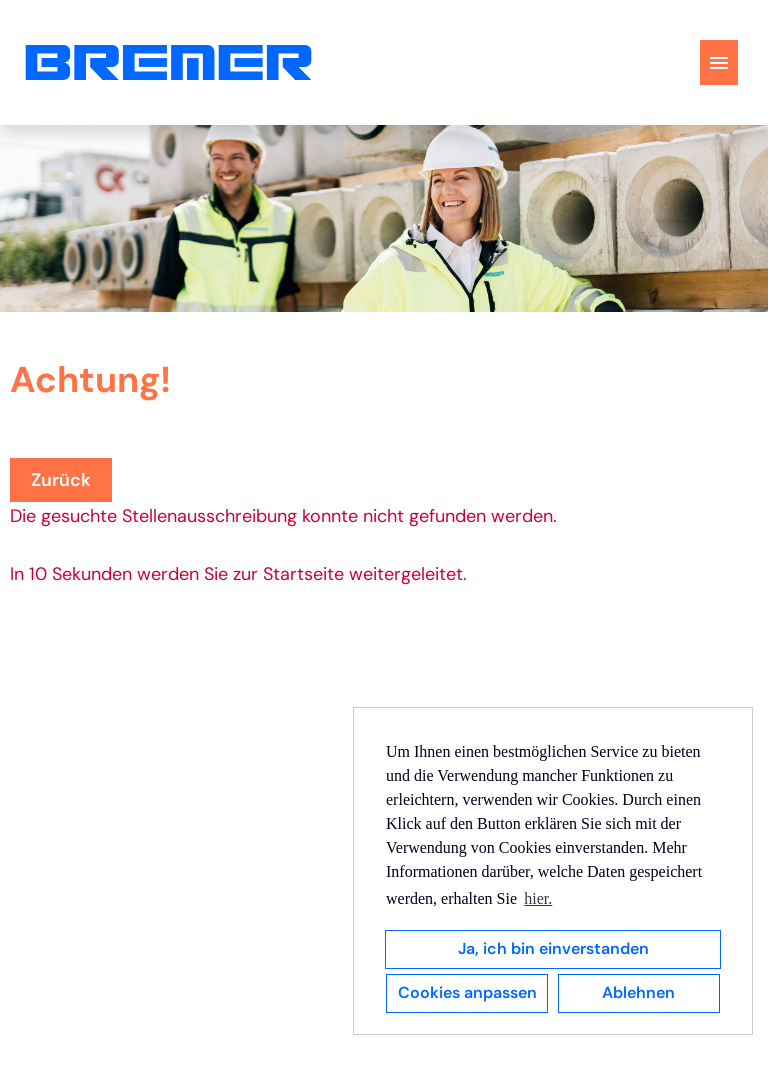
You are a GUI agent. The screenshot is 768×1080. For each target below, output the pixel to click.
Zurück (61, 480)
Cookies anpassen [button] (467, 992)
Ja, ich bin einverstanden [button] (553, 948)
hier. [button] (538, 898)
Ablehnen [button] (638, 992)
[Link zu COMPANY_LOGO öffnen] (168, 62)
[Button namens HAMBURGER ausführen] (719, 62)
